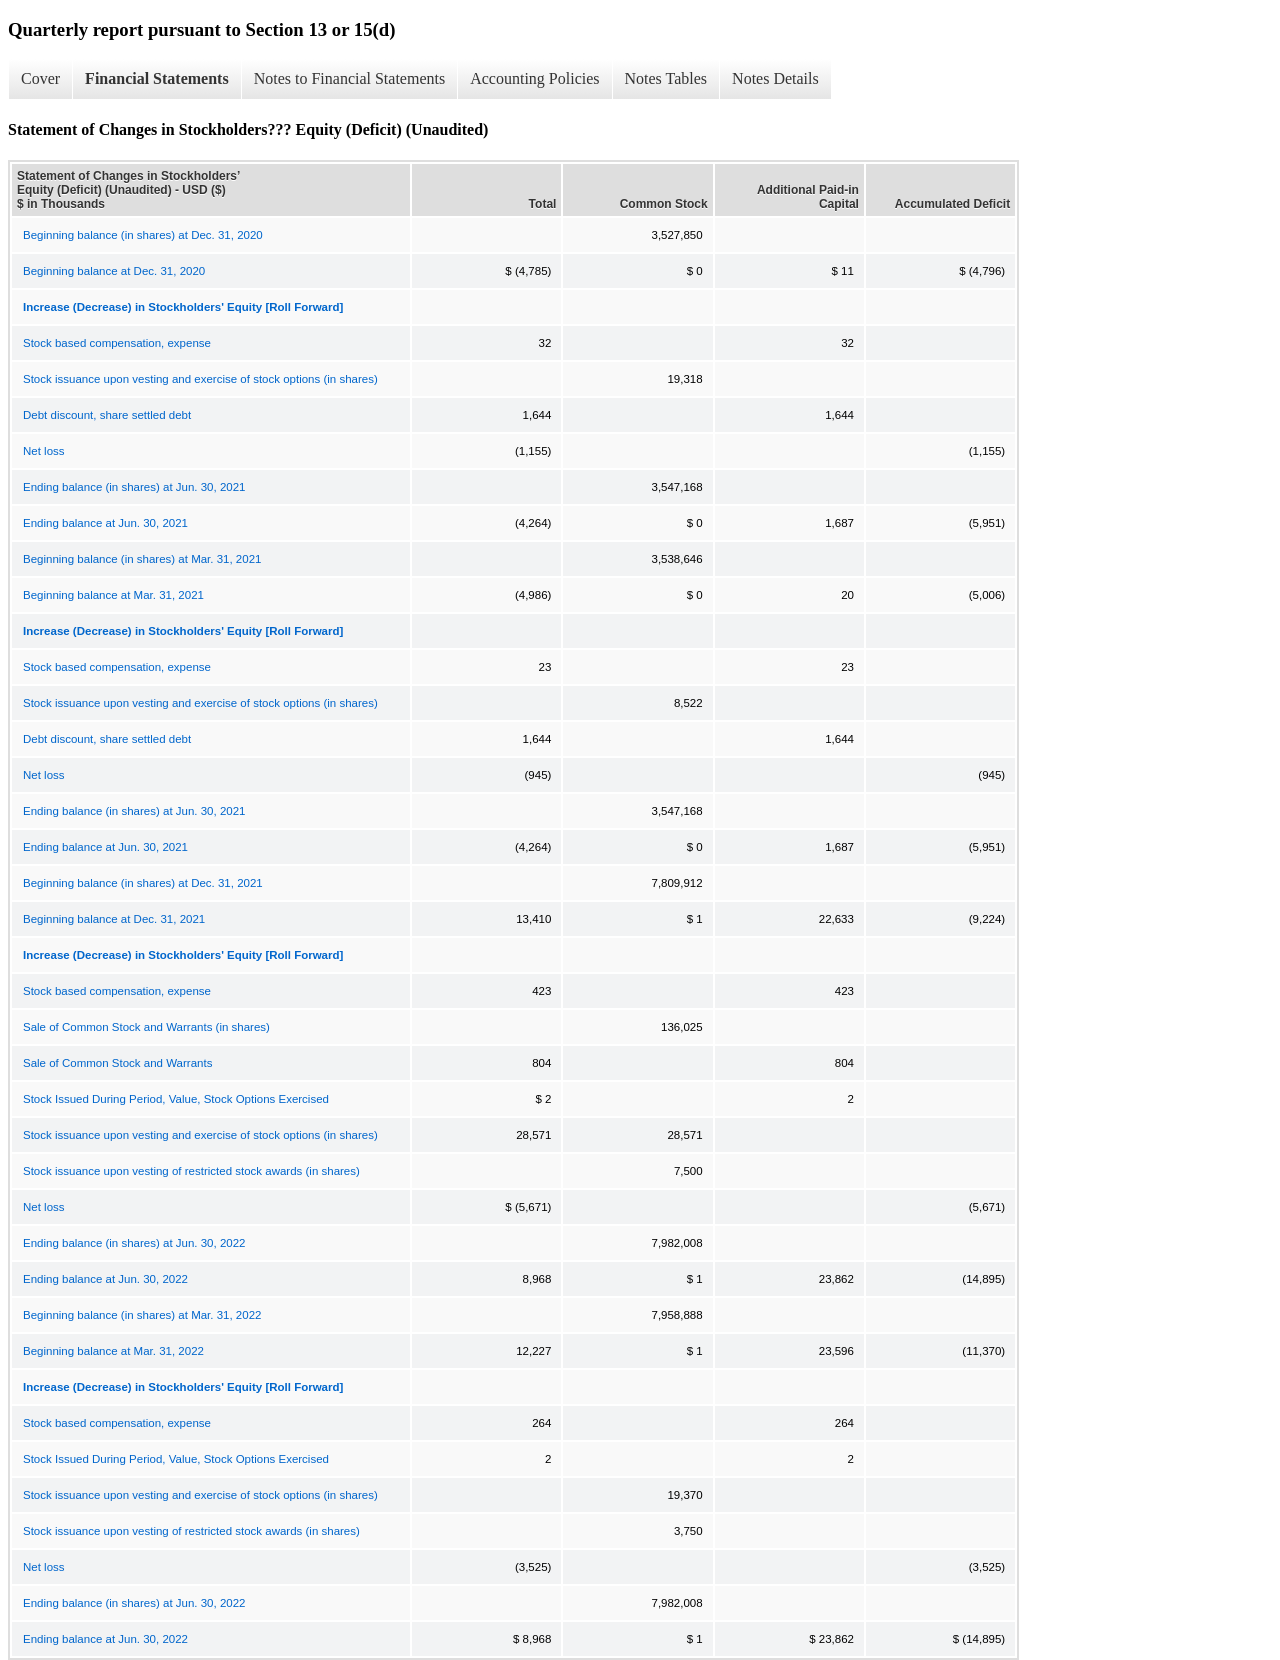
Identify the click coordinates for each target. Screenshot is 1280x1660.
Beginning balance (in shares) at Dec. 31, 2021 (143, 883)
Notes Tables (666, 78)
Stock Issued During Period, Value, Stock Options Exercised (176, 1099)
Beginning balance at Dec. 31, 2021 (114, 919)
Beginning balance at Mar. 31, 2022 (113, 1351)
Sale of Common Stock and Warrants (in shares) (146, 1027)
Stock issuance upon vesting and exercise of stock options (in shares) (200, 379)
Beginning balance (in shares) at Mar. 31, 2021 (142, 559)
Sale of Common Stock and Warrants (117, 1063)
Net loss (44, 451)
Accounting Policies (534, 78)
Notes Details (775, 78)
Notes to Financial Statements (350, 78)
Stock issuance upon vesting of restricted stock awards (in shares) (191, 1171)
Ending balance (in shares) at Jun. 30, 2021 (134, 487)
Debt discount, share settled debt (107, 415)
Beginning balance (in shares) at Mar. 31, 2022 (142, 1315)
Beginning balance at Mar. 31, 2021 (113, 595)
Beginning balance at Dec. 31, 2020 (114, 271)
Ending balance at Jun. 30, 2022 (105, 1279)
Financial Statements (157, 78)
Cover (40, 78)
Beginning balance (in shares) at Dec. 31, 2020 (143, 235)
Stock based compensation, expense (117, 343)
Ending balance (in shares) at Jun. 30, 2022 (134, 1243)
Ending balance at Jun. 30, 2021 (105, 523)
